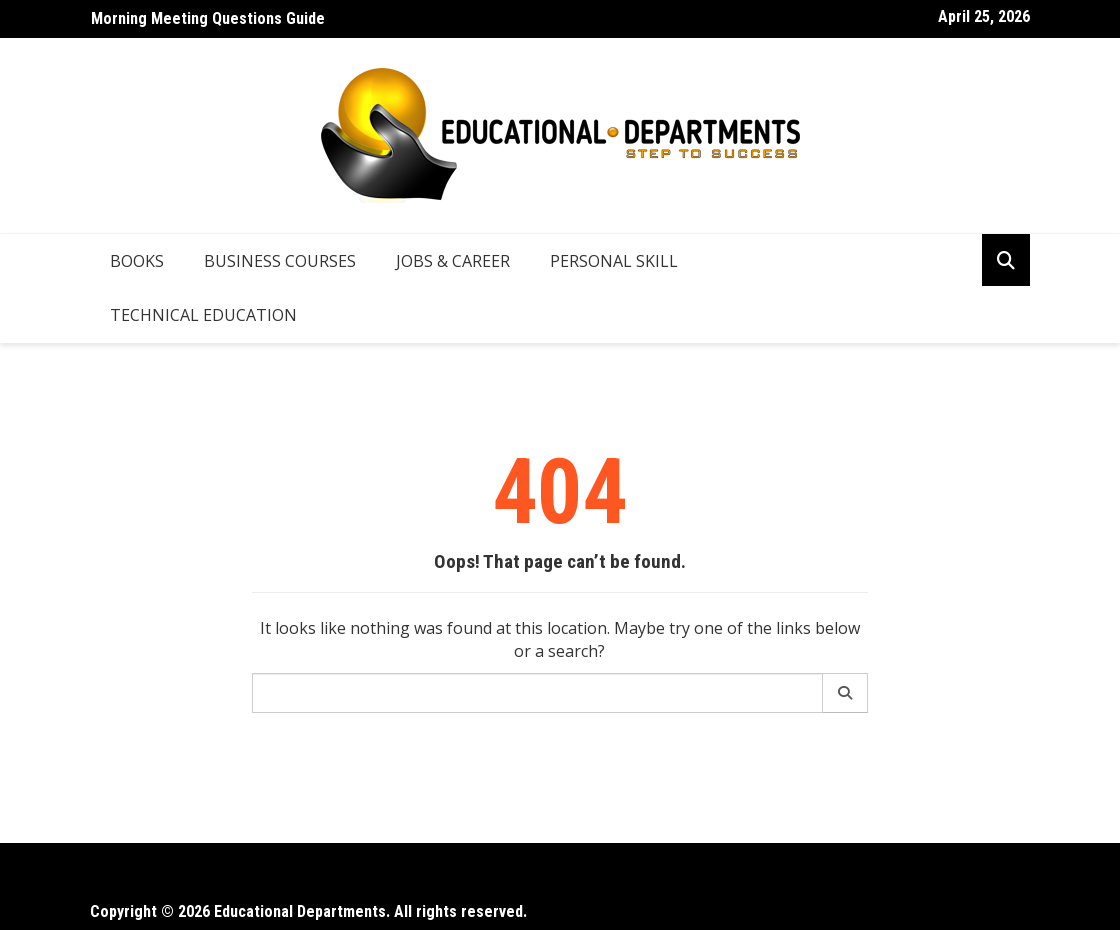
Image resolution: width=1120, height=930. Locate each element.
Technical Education (203, 315)
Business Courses (280, 261)
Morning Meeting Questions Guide (208, 18)
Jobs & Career (453, 261)
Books (137, 261)
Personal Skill (614, 261)
